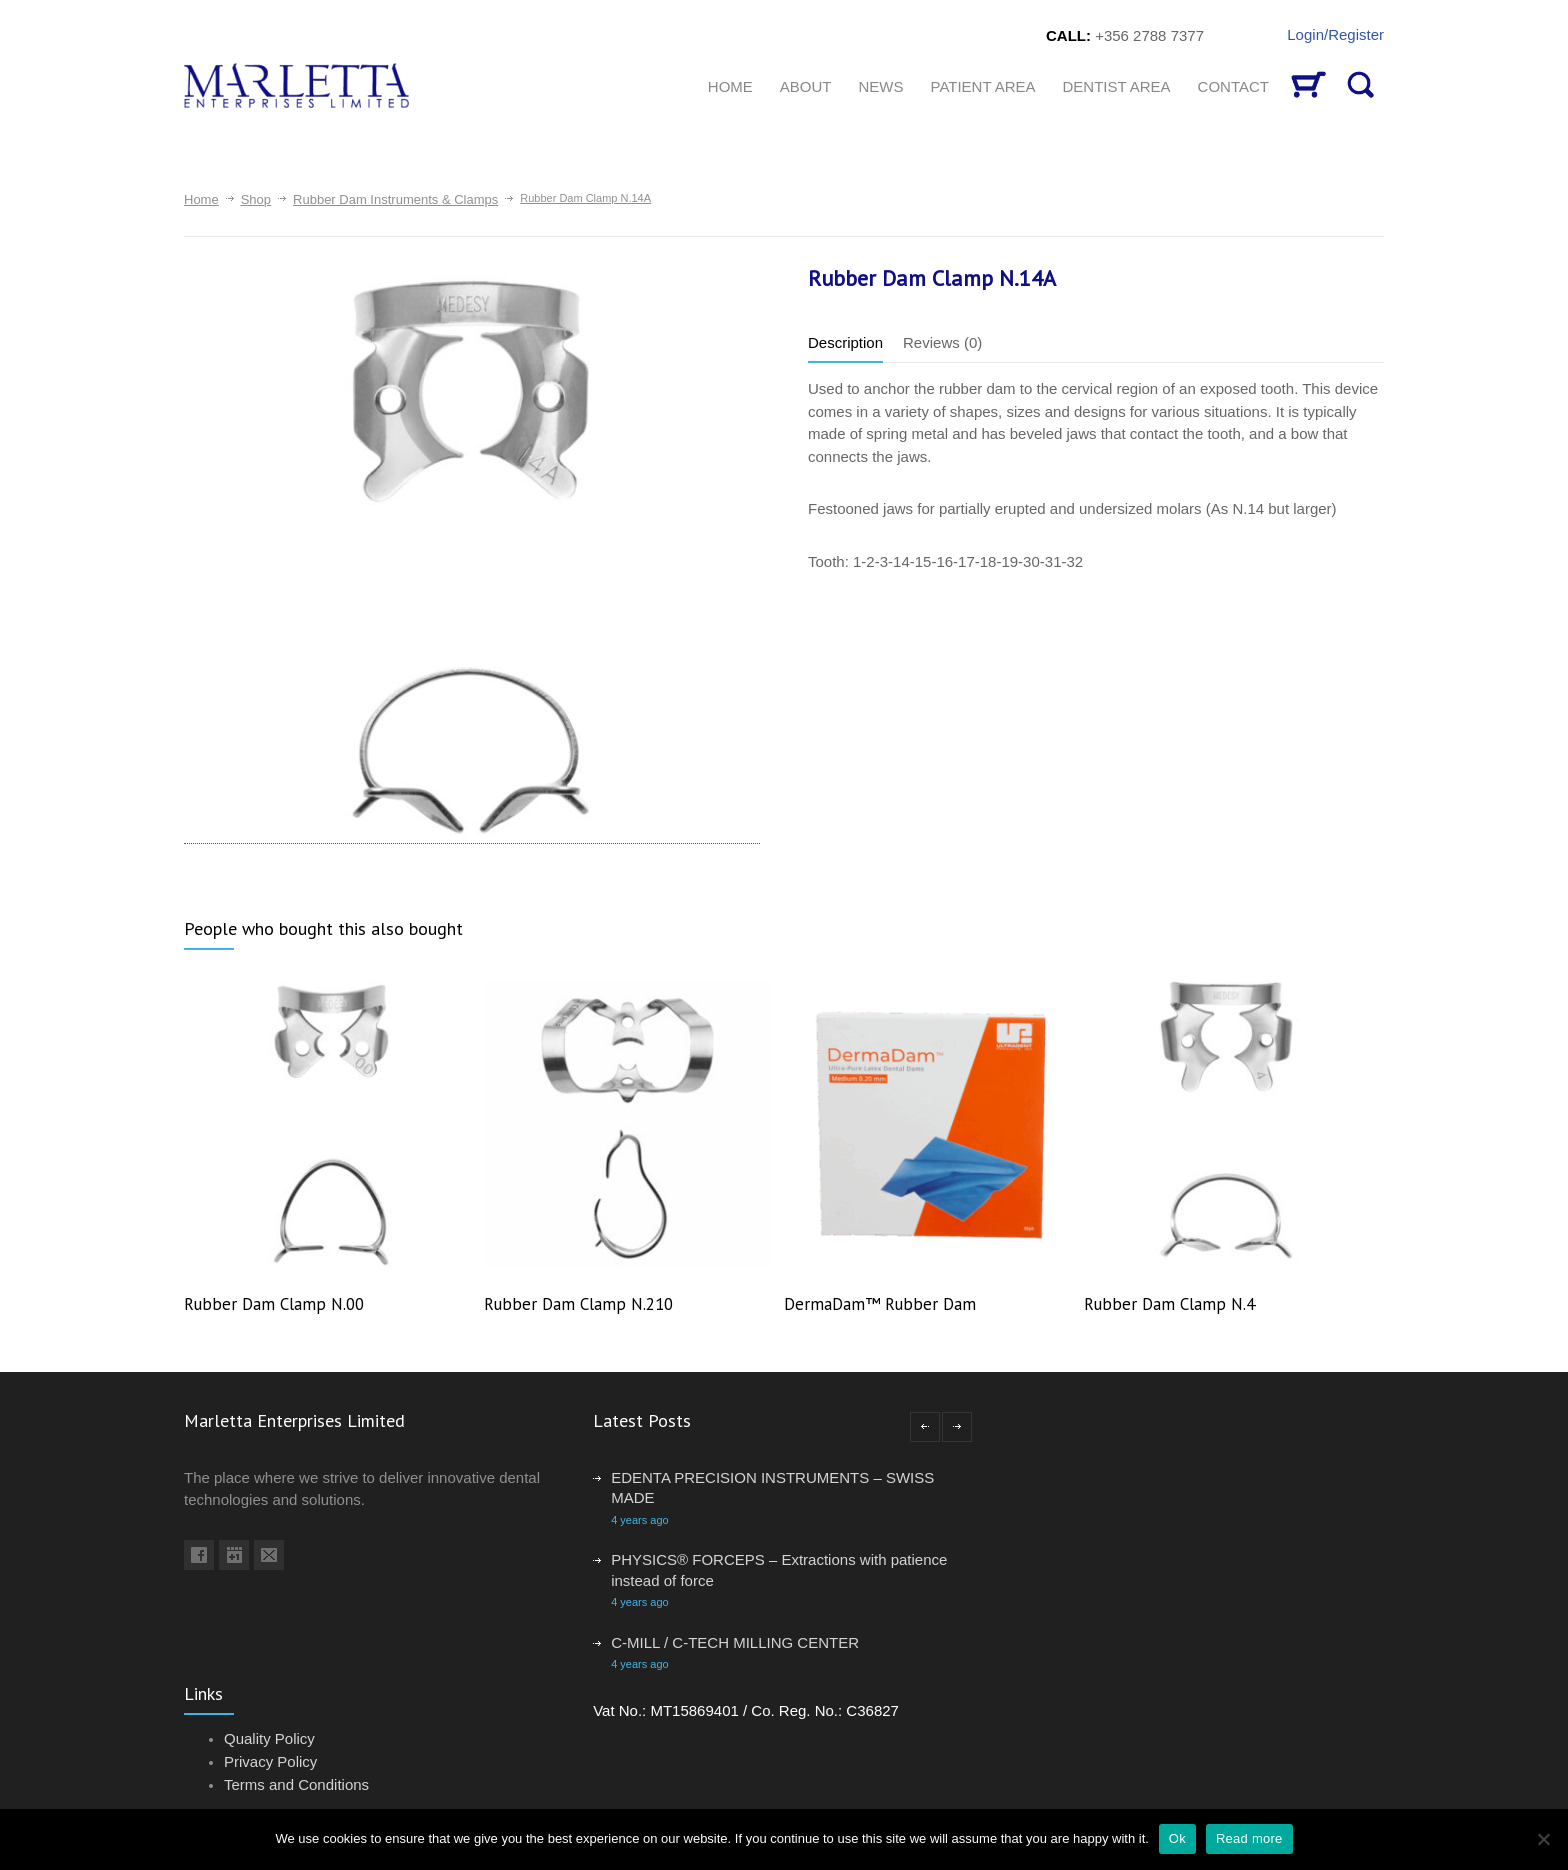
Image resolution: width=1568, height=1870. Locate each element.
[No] (1543, 1839)
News (880, 86)
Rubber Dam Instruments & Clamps (395, 199)
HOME (730, 86)
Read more (1249, 1838)
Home (201, 199)
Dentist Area (1117, 86)
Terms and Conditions (296, 1784)
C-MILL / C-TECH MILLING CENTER (735, 1642)
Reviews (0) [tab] (942, 342)
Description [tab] (845, 342)
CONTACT (1233, 86)
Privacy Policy (270, 1761)
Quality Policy (269, 1738)
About (806, 86)
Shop (256, 199)
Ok (1177, 1838)
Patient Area (982, 86)
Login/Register (1335, 34)
